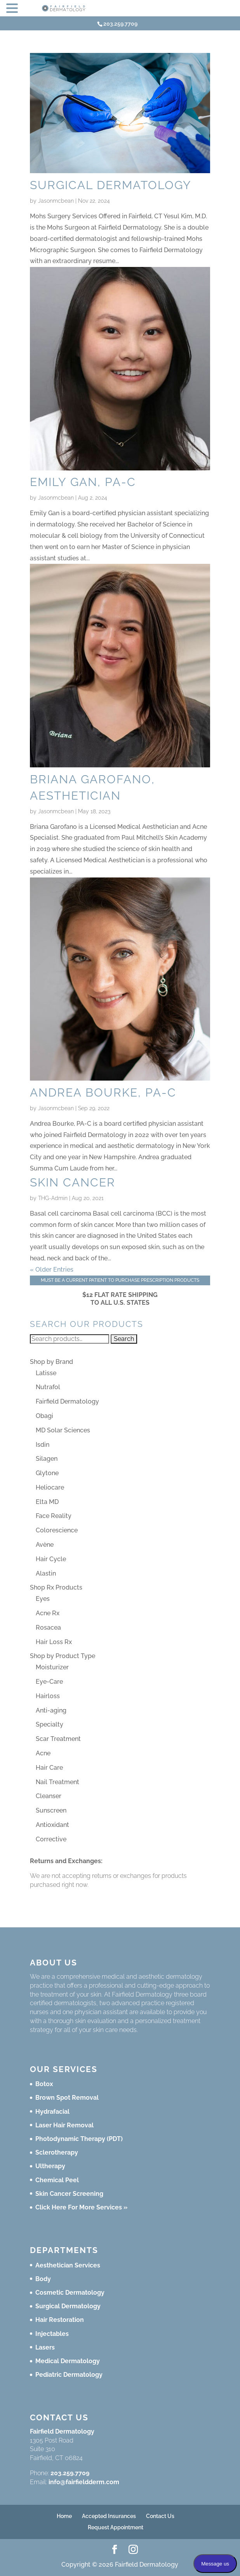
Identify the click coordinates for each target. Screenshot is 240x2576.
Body (43, 2279)
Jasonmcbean (56, 201)
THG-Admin (53, 1198)
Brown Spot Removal (67, 2097)
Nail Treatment (57, 1782)
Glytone (47, 1473)
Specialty (49, 1724)
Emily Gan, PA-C (83, 482)
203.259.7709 (69, 2473)
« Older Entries (51, 1269)
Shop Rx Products (56, 1587)
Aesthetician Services (67, 2265)
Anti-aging (51, 1710)
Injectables (52, 2333)
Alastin (46, 1573)
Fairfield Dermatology (67, 1401)
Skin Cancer (72, 1182)
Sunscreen (51, 1810)
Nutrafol (48, 1387)
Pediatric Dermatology (69, 2374)
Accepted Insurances (109, 2516)
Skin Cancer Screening (69, 2193)
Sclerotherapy (56, 2152)
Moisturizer (52, 1667)
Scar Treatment (58, 1738)
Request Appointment (115, 2527)
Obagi (44, 1416)
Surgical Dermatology (110, 185)
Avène (45, 1544)
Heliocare (50, 1487)
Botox (44, 2084)
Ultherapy (50, 2166)
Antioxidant (52, 1824)
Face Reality (53, 1516)
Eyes (43, 1598)
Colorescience (57, 1530)
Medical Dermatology (67, 2361)
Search (124, 1338)
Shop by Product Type (62, 1656)
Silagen (46, 1458)
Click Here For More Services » (81, 2207)
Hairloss (48, 1696)
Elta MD (47, 1502)
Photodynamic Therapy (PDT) (79, 2139)
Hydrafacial (52, 2111)
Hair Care (49, 1767)
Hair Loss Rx (54, 1642)
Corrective (51, 1839)
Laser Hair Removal (64, 2125)
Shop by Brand (51, 1361)
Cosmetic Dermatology (69, 2292)
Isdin (42, 1444)
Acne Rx (47, 1613)
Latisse (46, 1373)
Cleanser (48, 1796)
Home (64, 2516)
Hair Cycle (51, 1559)
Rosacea (48, 1627)
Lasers (45, 2347)
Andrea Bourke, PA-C (103, 1092)
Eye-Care (49, 1681)
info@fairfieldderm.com (84, 2482)
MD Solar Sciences (63, 1430)
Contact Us (160, 2516)
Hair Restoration (59, 2319)
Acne (43, 1753)
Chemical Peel (57, 2180)
